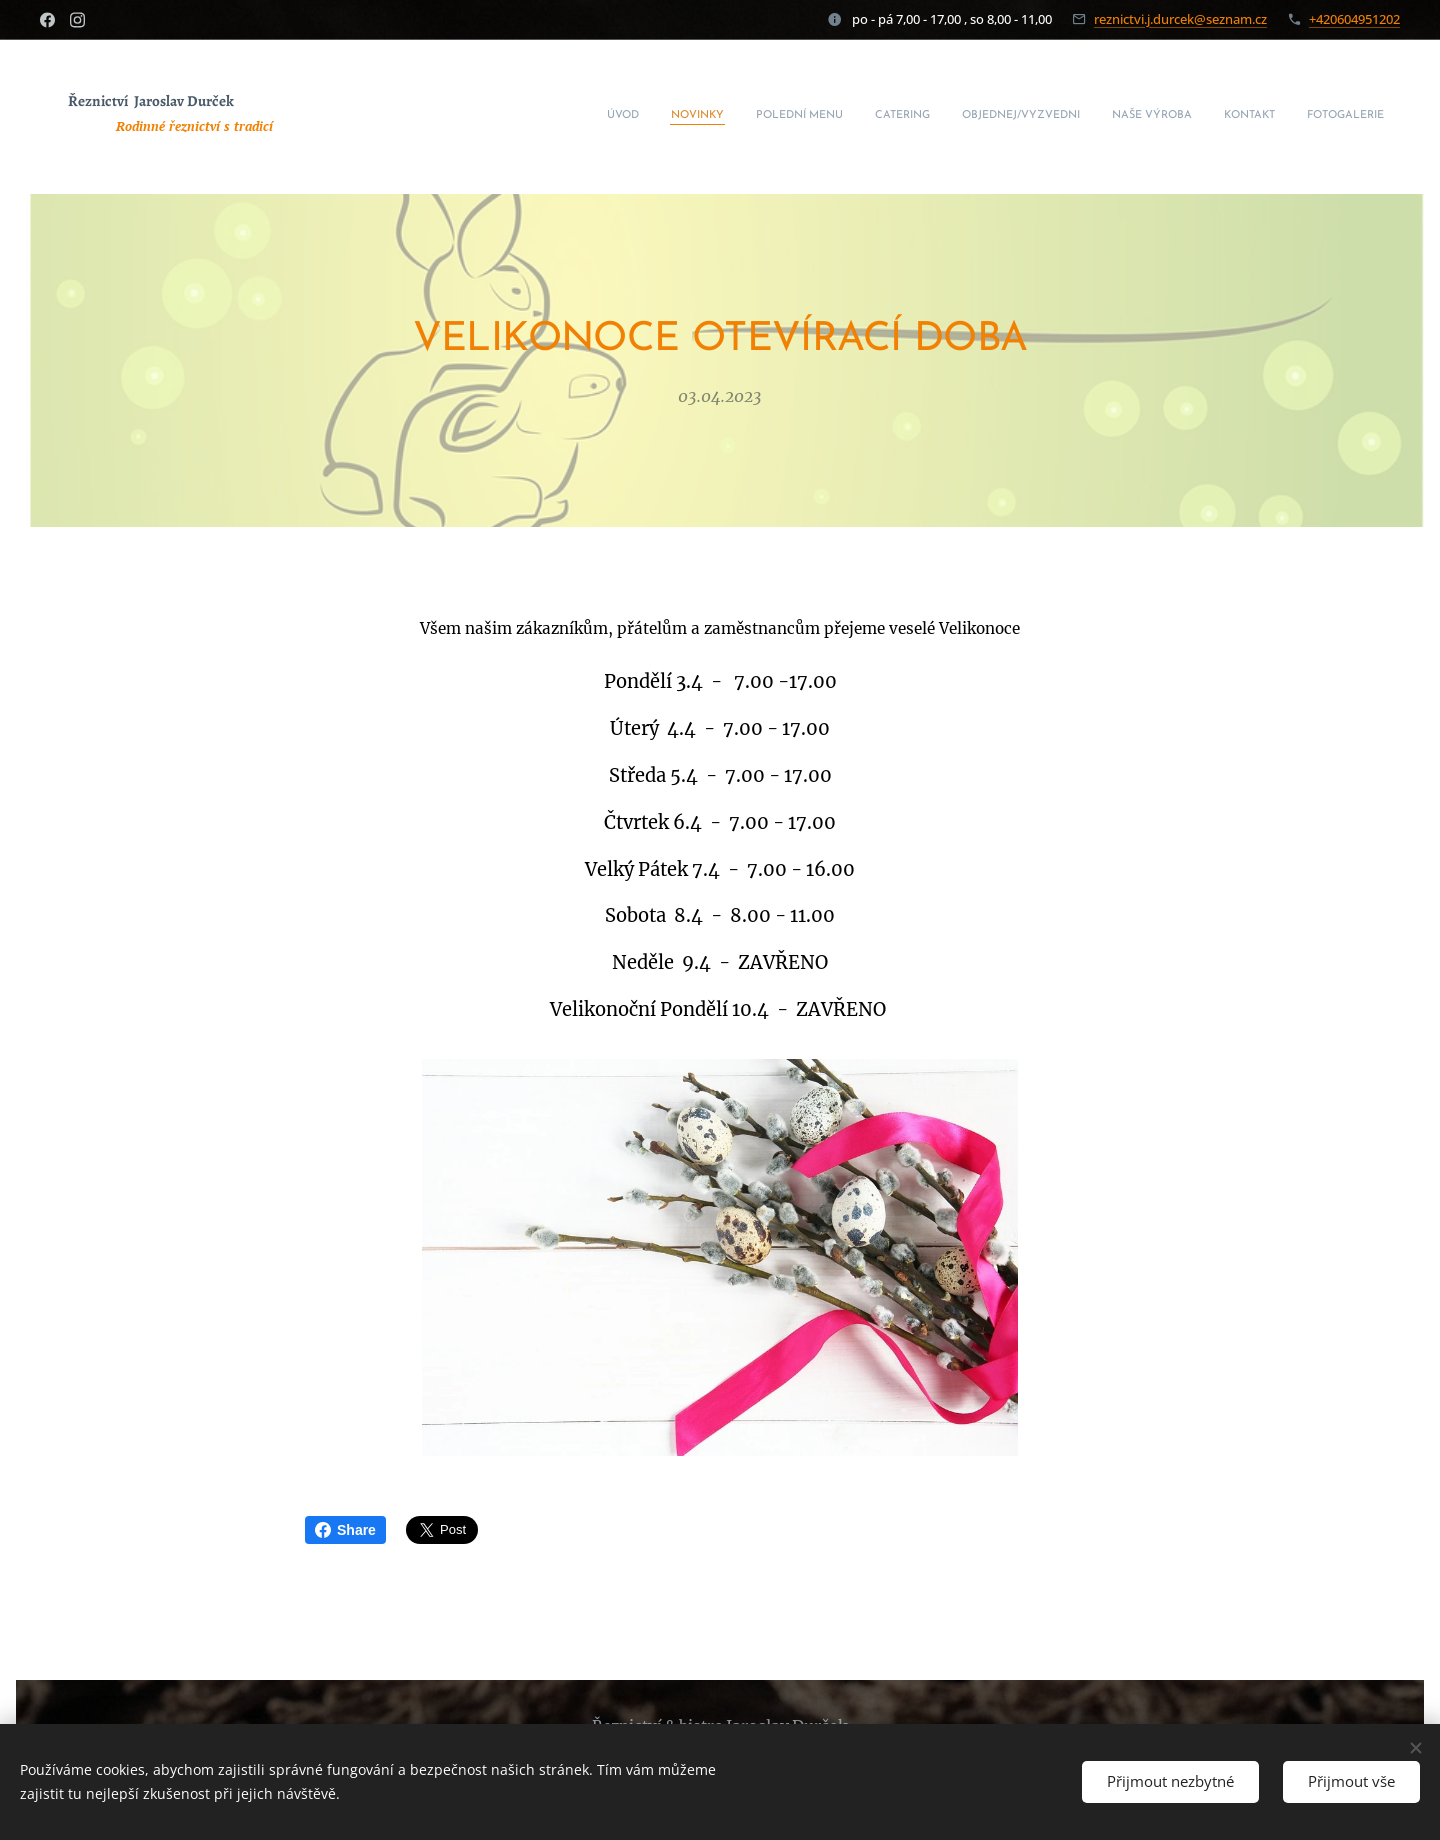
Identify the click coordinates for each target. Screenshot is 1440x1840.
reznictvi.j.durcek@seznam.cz (1180, 19)
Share (345, 1530)
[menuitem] (1165, 117)
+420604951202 (1354, 19)
